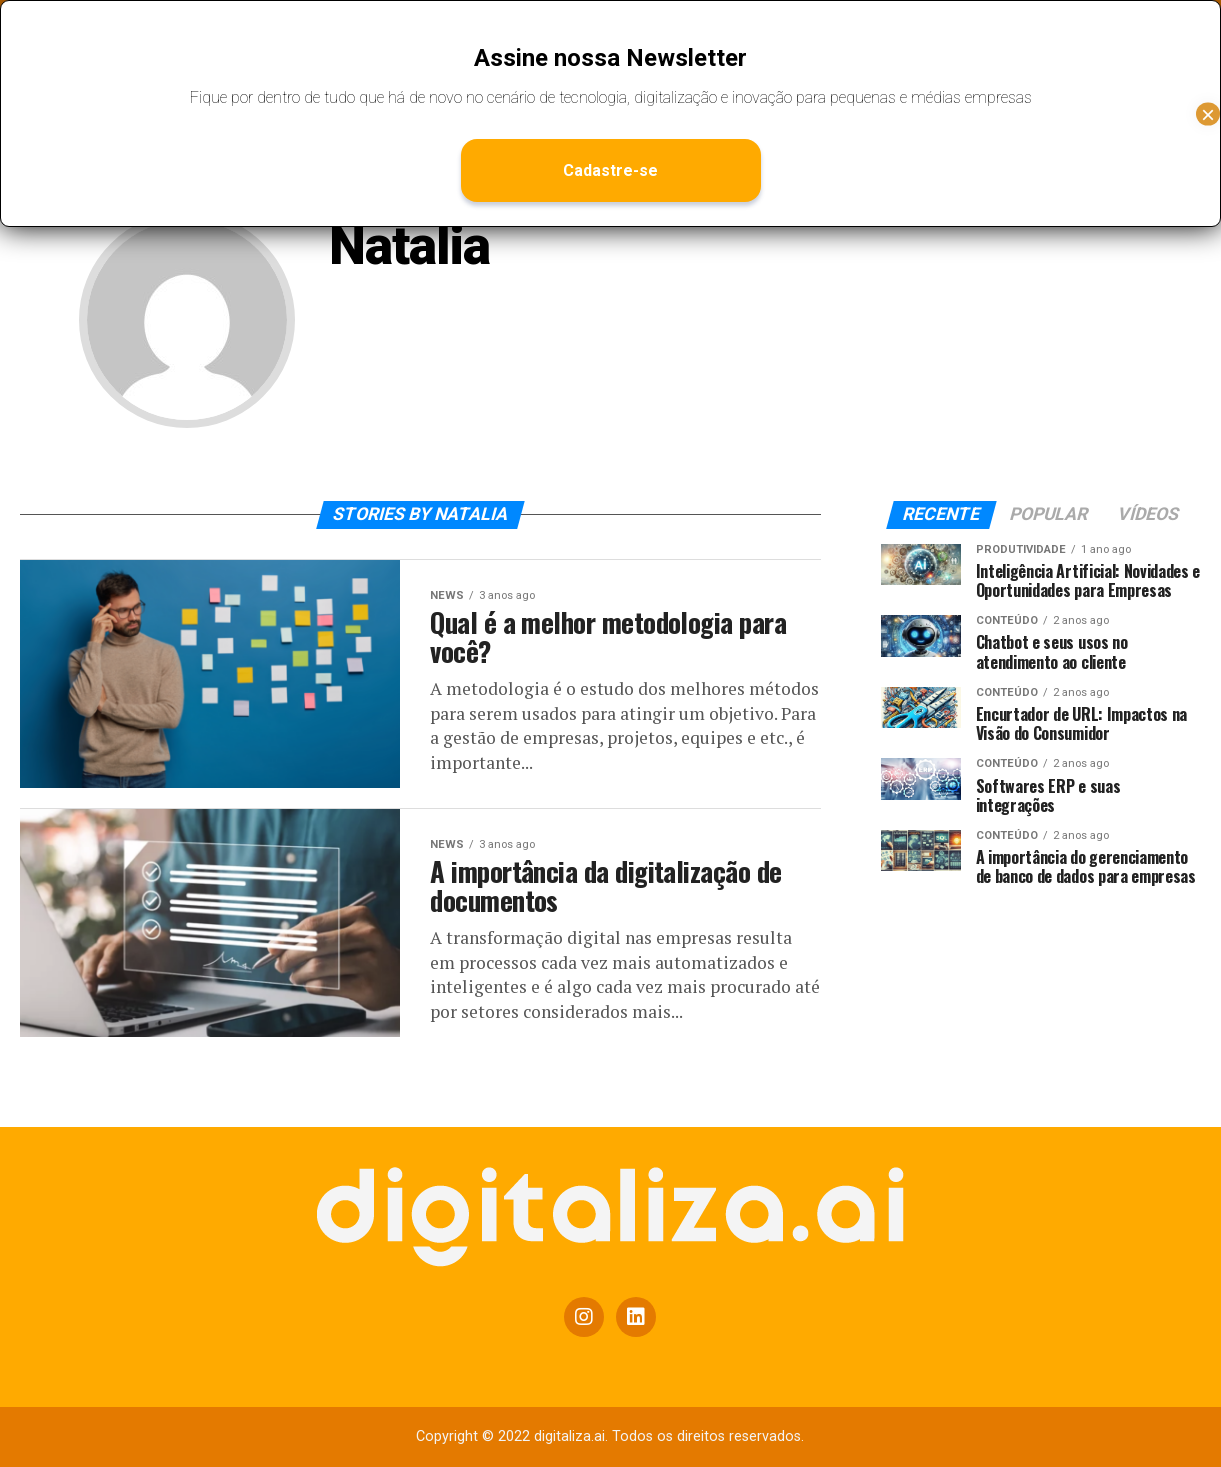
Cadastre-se (610, 170)
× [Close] (1208, 113)
